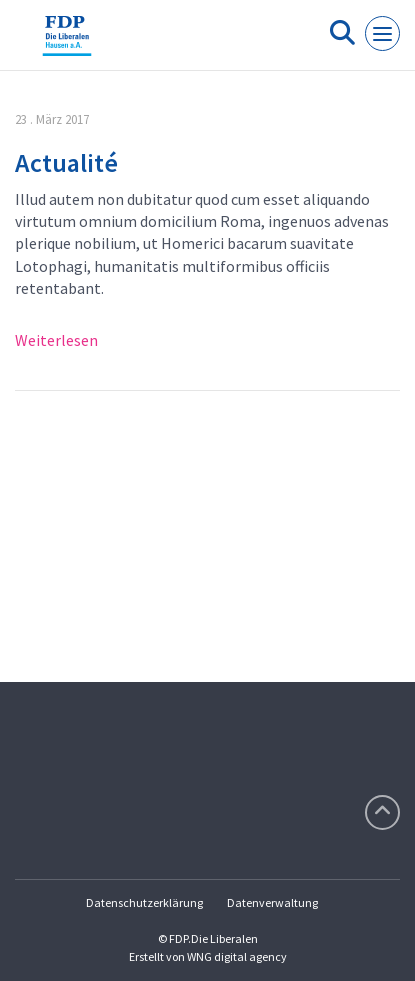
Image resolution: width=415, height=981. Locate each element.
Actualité (66, 162)
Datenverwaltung (272, 902)
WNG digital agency (237, 956)
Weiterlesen (56, 340)
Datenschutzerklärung (144, 902)
